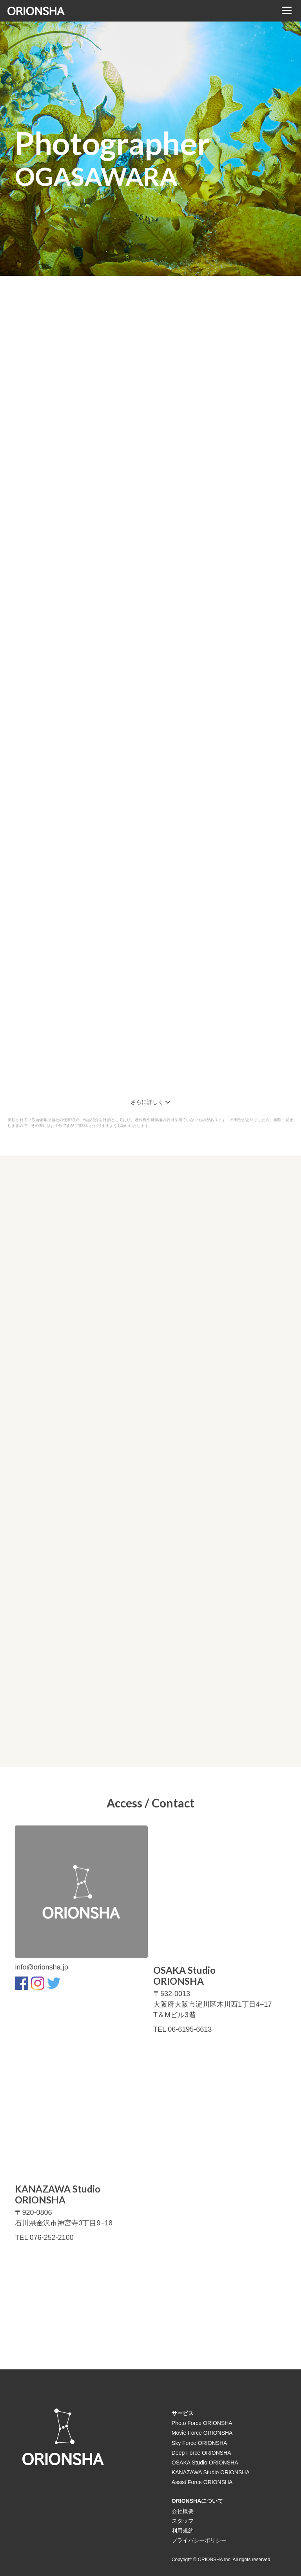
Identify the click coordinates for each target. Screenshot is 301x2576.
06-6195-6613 (190, 2029)
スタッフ (183, 2521)
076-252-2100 (52, 2237)
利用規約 (183, 2530)
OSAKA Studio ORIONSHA (205, 2462)
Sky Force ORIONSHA (199, 2443)
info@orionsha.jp (41, 1967)
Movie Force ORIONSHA (202, 2433)
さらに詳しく (150, 1102)
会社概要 (183, 2511)
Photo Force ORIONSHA (202, 2423)
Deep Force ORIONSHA (201, 2453)
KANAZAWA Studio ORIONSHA (211, 2472)
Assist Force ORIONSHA (202, 2482)
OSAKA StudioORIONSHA (184, 1976)
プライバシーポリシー (199, 2540)
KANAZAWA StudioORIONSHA (57, 2195)
